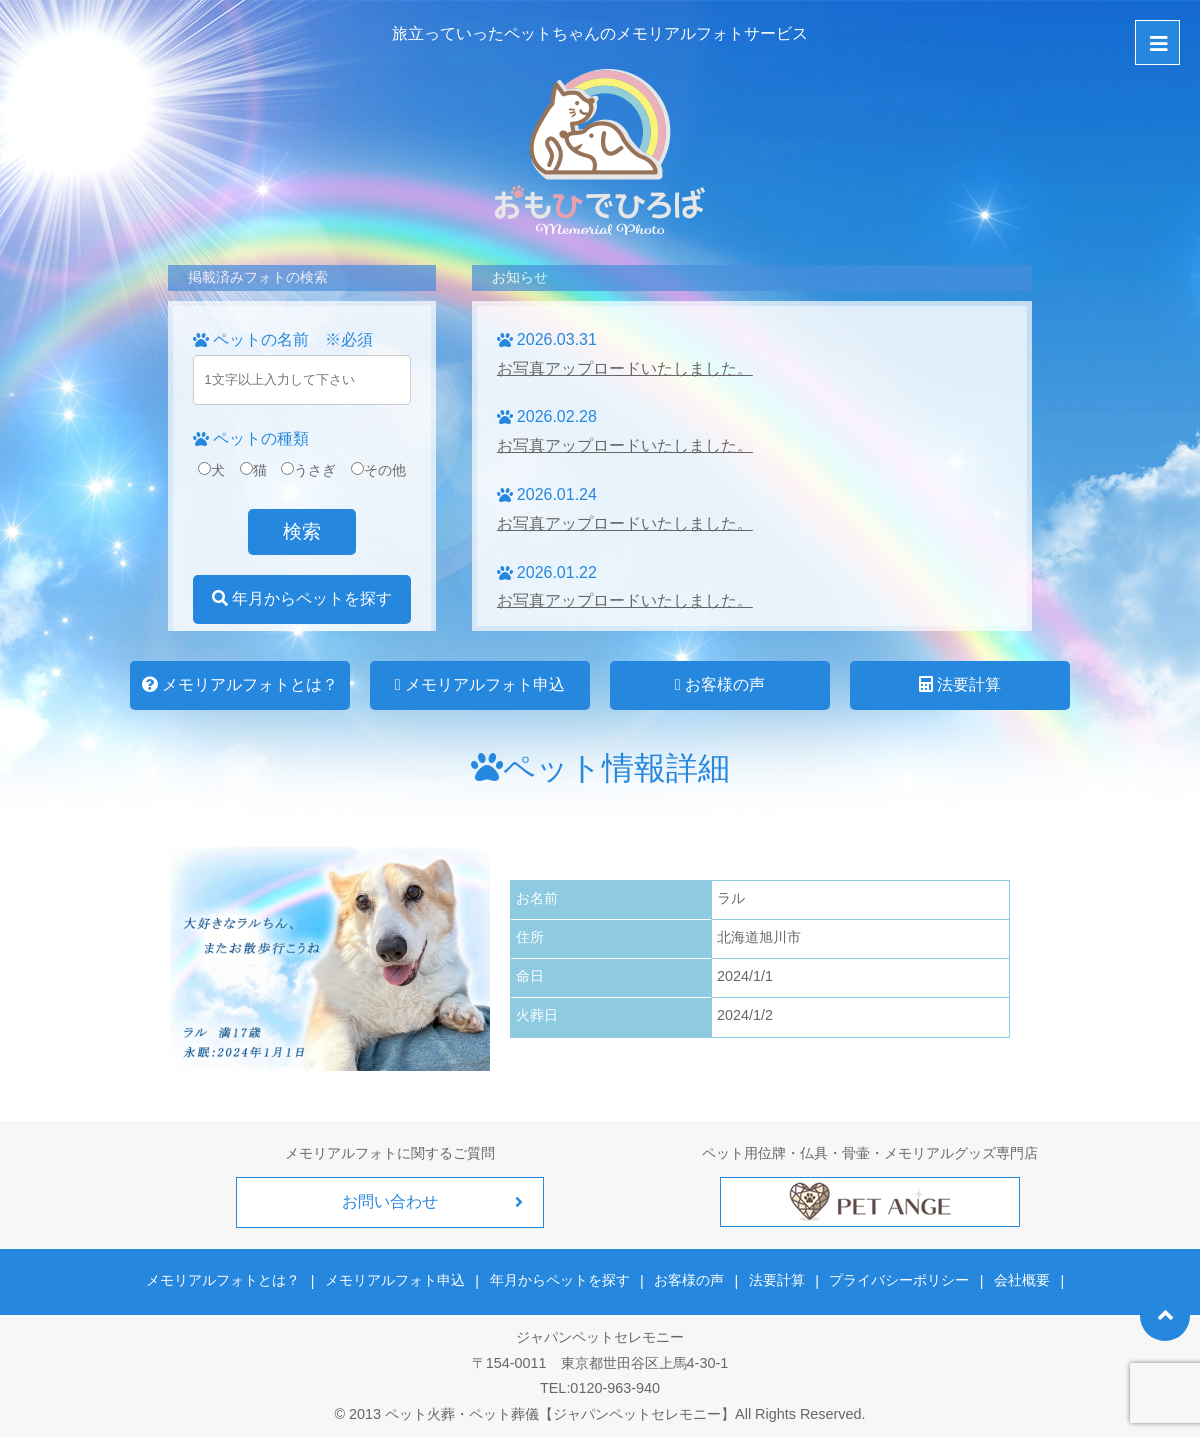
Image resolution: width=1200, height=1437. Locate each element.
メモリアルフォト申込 (480, 684)
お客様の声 (720, 684)
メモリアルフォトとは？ (240, 684)
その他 (378, 470)
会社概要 (1019, 1280)
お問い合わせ (390, 1201)
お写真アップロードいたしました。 (625, 368)
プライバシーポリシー (898, 1280)
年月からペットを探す (302, 598)
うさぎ (308, 470)
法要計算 (960, 684)
